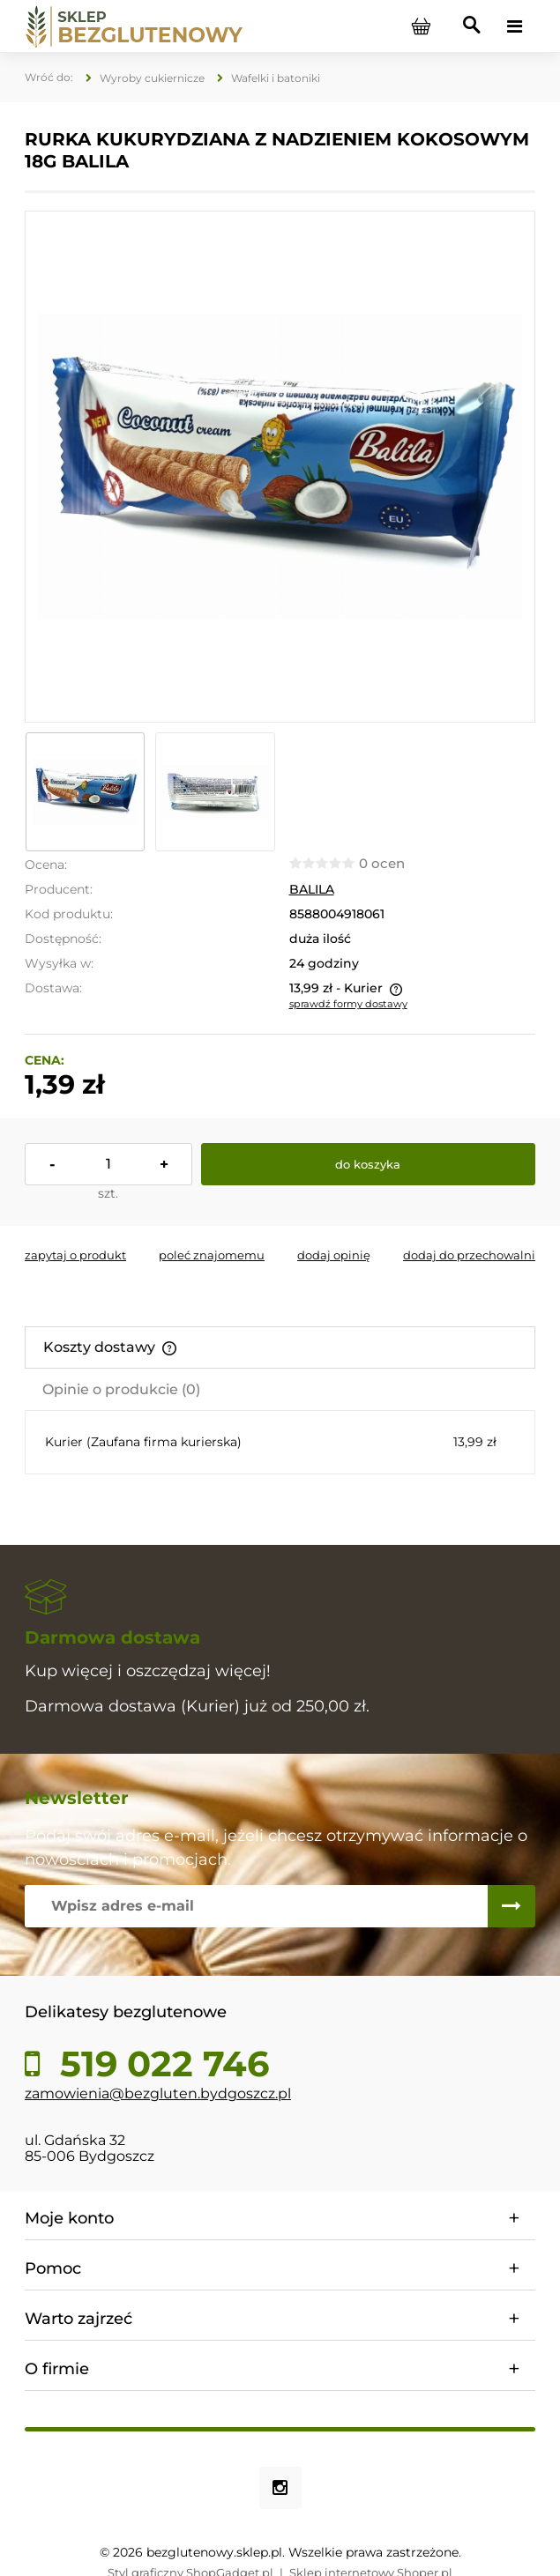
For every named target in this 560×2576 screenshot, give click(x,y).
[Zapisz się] (511, 1906)
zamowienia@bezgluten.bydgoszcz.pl (158, 2093)
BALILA (311, 889)
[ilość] (108, 1164)
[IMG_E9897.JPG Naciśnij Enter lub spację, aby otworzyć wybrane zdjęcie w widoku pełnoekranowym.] (279, 467)
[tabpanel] (280, 1442)
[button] (75, 1255)
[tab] (280, 1347)
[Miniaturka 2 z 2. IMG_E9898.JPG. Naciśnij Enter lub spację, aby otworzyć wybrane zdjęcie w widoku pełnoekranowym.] (214, 791)
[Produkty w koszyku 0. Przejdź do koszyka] (420, 26)
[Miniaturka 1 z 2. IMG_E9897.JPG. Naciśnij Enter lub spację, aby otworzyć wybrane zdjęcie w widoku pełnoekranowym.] (85, 791)
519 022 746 (159, 2064)
